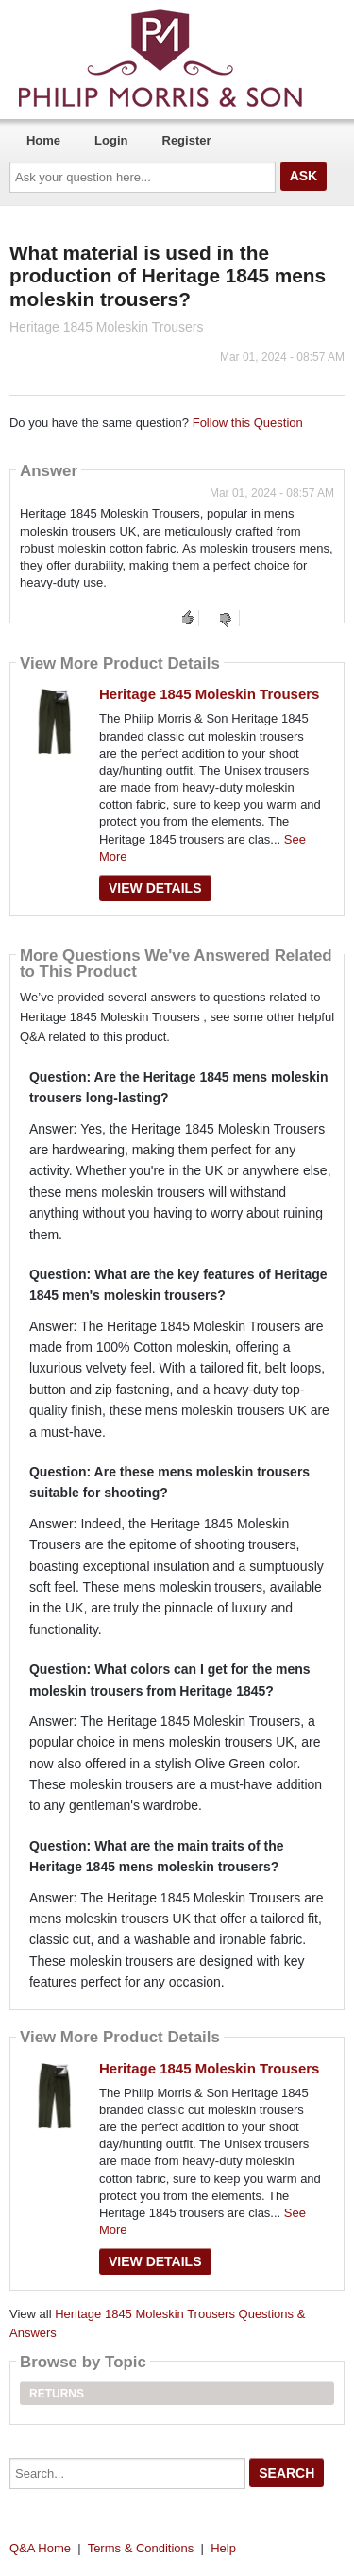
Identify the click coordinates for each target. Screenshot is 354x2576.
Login (110, 140)
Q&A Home (40, 2548)
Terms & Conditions (141, 2548)
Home (43, 140)
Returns (56, 2393)
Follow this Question (248, 423)
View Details (155, 888)
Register (186, 140)
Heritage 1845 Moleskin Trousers (209, 694)
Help (223, 2548)
